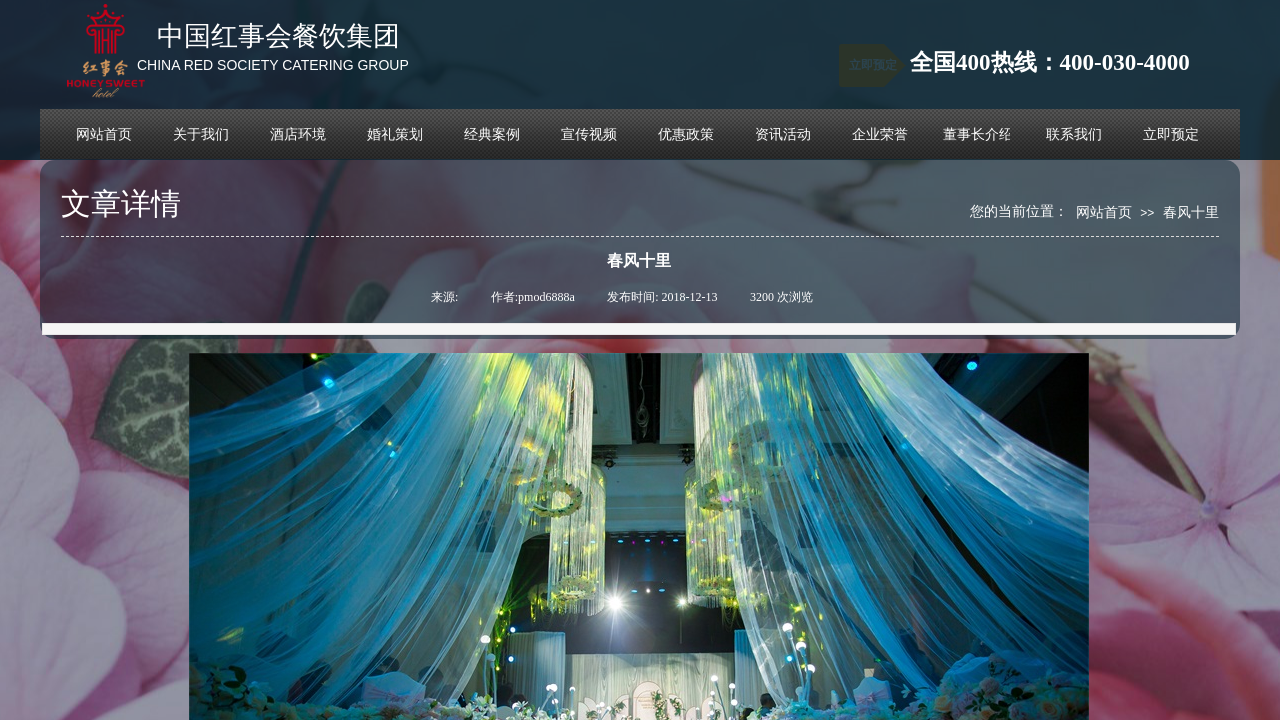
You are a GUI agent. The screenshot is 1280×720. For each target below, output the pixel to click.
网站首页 (1104, 212)
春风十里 (1191, 212)
